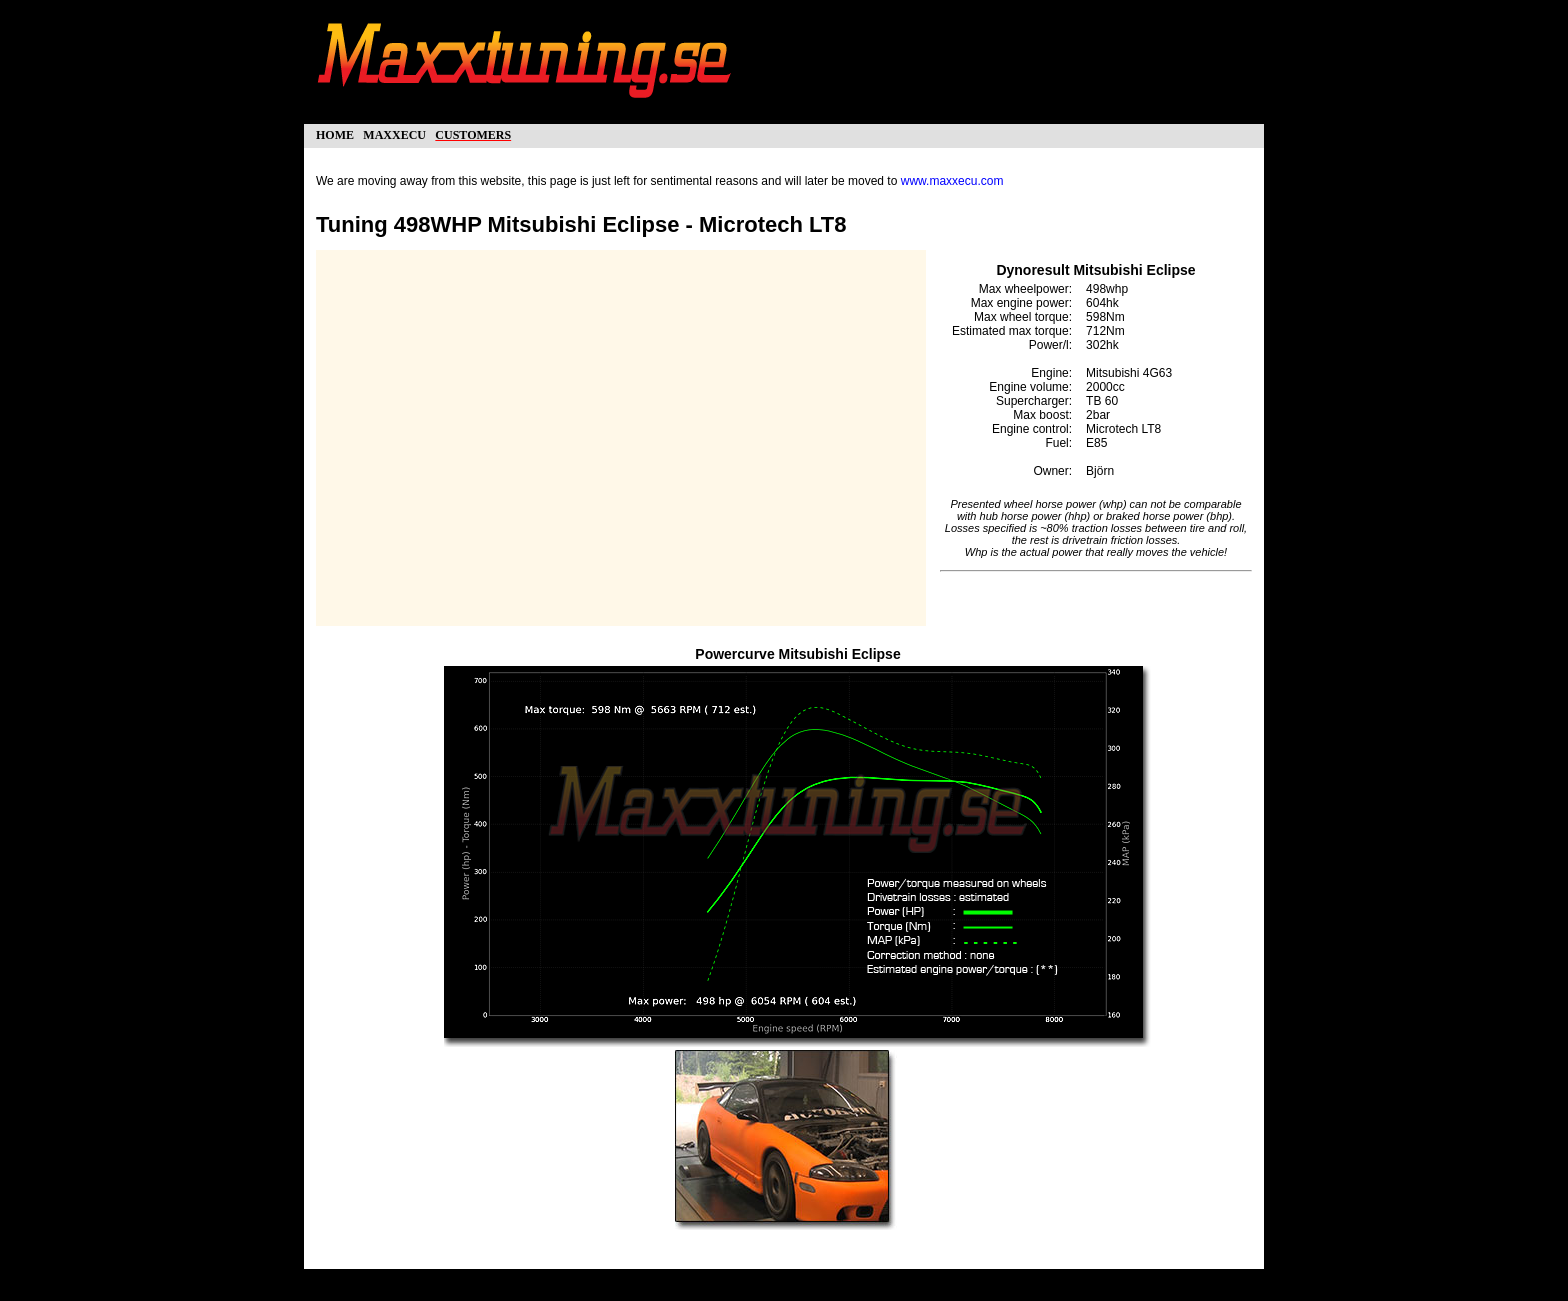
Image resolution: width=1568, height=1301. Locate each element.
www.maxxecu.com (952, 181)
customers (473, 133)
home (335, 133)
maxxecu (394, 133)
